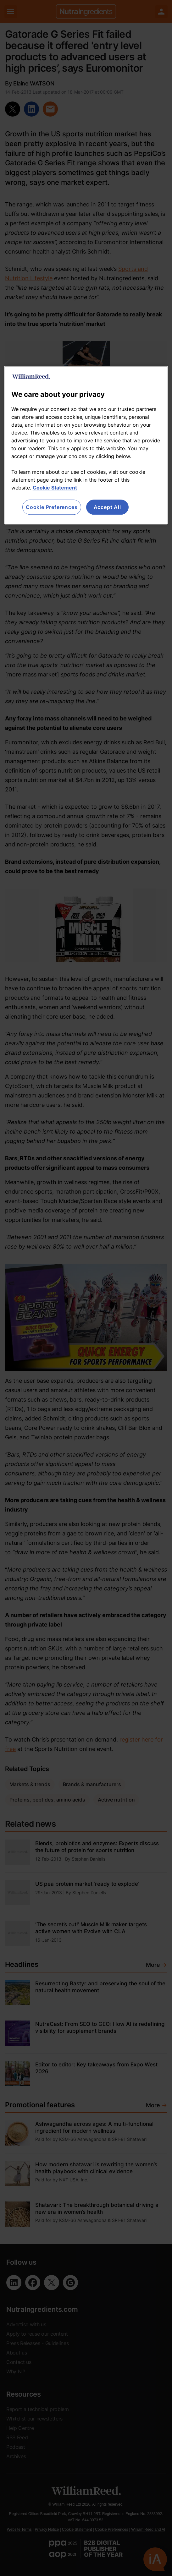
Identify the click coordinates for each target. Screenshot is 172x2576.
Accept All (107, 507)
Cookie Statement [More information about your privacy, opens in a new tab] (55, 487)
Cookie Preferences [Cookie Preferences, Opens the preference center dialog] (51, 507)
